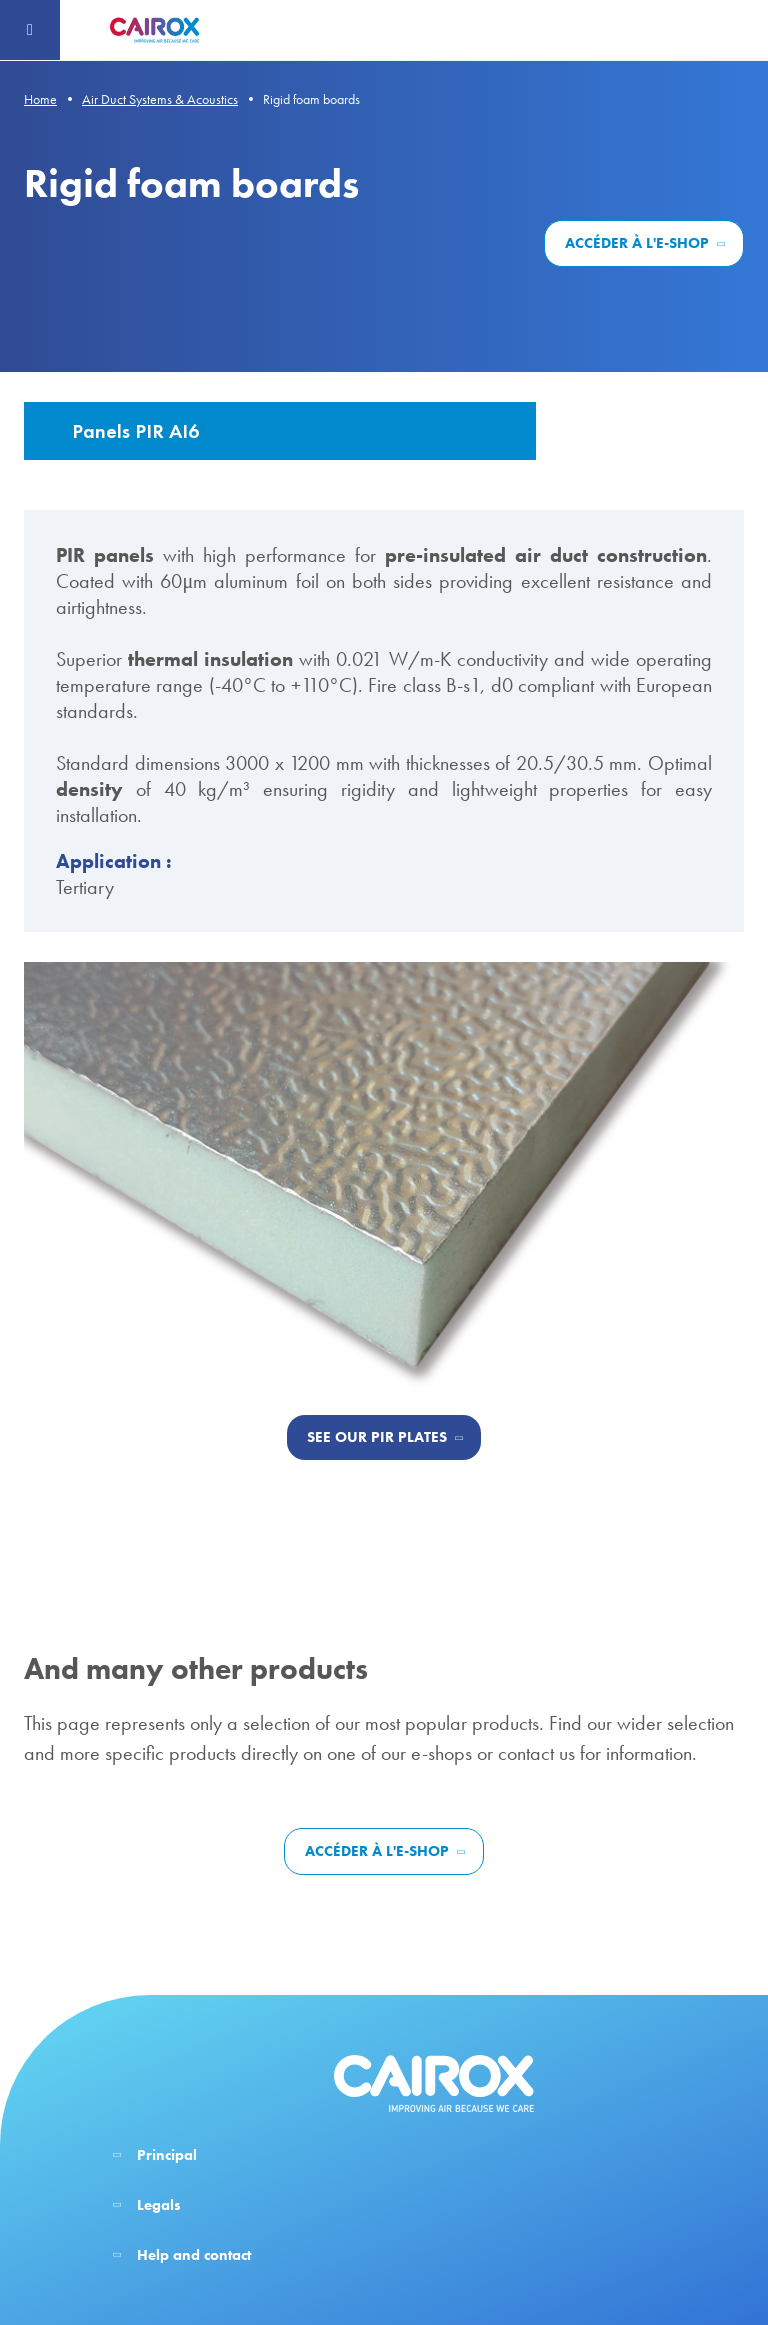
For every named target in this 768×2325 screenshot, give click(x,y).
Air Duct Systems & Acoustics (160, 99)
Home (40, 99)
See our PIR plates (377, 1437)
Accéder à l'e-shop (637, 243)
